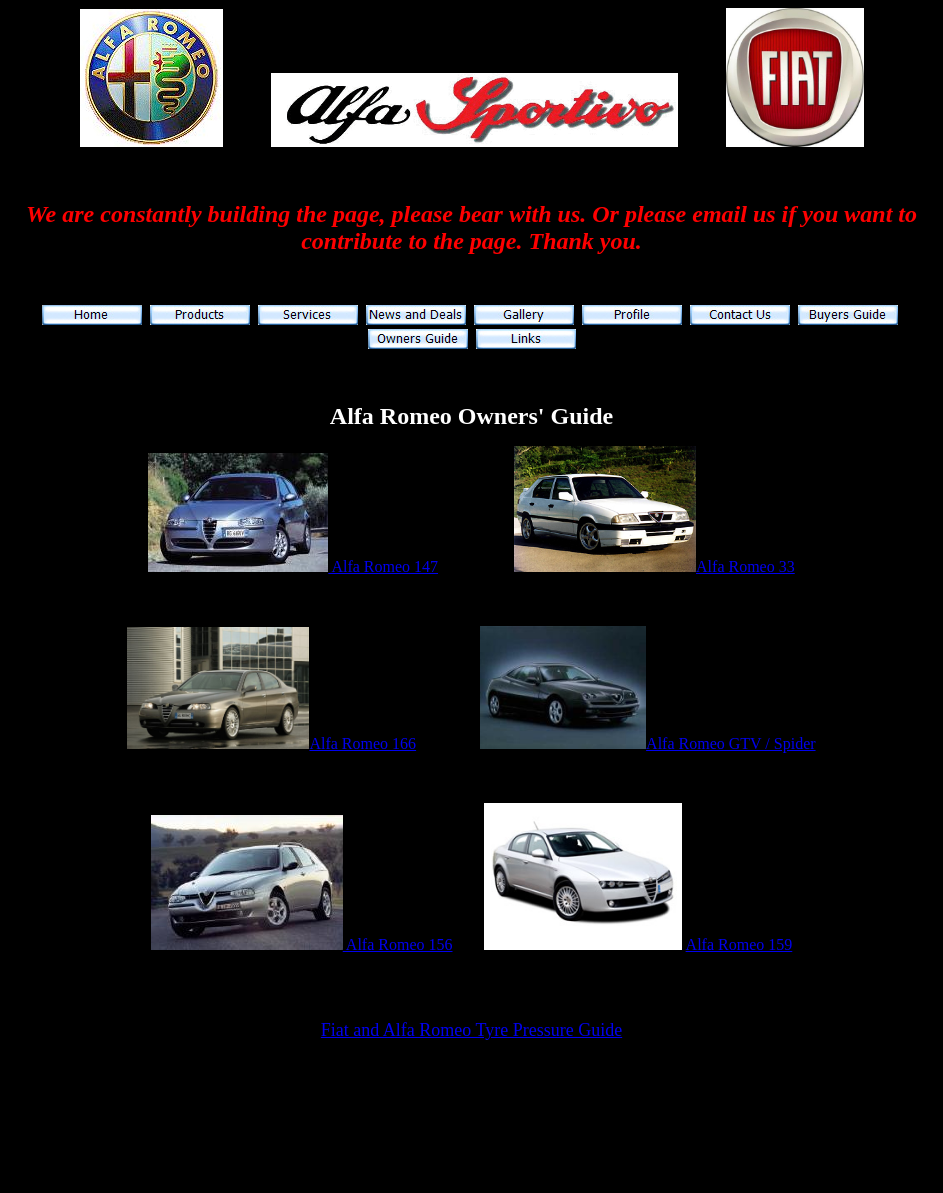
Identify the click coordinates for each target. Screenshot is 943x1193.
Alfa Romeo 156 (398, 944)
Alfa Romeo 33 (745, 566)
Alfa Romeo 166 (362, 743)
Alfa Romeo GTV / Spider (730, 743)
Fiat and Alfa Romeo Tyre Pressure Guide (471, 1030)
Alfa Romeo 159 (739, 944)
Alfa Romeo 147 (383, 566)
